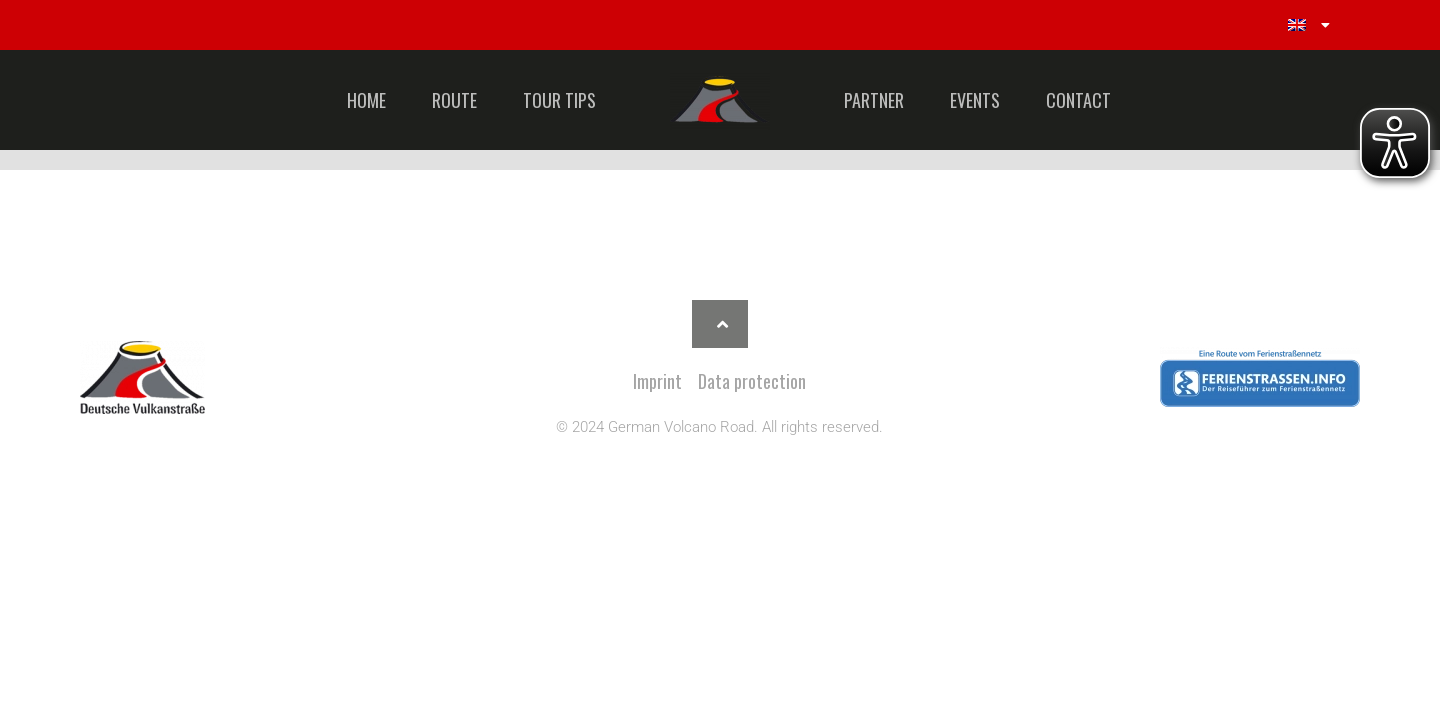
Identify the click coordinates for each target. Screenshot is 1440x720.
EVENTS (975, 100)
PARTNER (874, 100)
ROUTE (454, 100)
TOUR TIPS (559, 100)
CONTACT (1078, 100)
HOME (366, 100)
